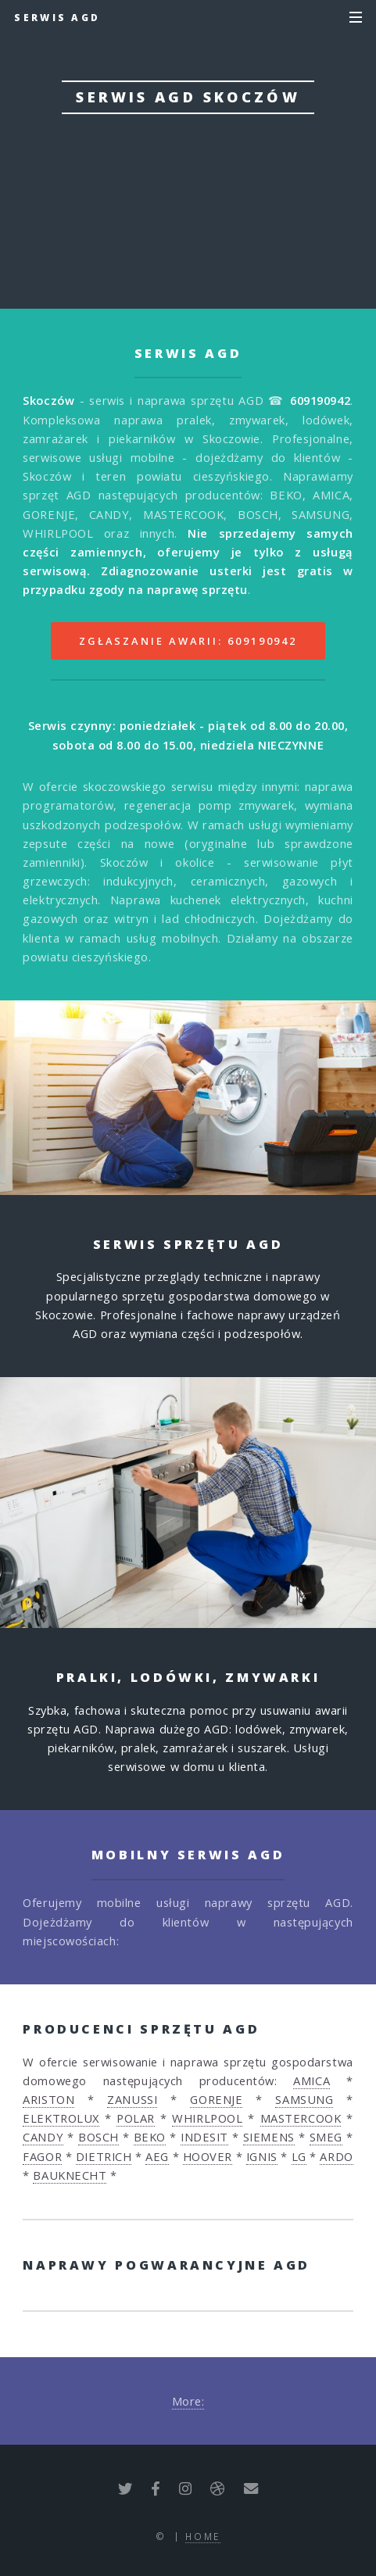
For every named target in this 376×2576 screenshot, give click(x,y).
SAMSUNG (304, 2099)
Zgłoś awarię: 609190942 (188, 206)
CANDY (43, 2137)
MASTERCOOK (301, 2118)
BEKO (150, 2137)
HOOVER (207, 2156)
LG (299, 2156)
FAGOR (42, 2156)
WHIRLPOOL (207, 2118)
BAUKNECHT (69, 2175)
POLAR (135, 2118)
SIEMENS (269, 2137)
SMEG (326, 2137)
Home (202, 2536)
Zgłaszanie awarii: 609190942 (188, 641)
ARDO (336, 2156)
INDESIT (204, 2137)
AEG (157, 2156)
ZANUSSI (132, 2099)
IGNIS (262, 2156)
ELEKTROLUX (61, 2118)
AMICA (311, 2080)
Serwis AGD (57, 17)
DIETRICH (103, 2156)
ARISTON (48, 2099)
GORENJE (216, 2099)
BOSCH (98, 2137)
